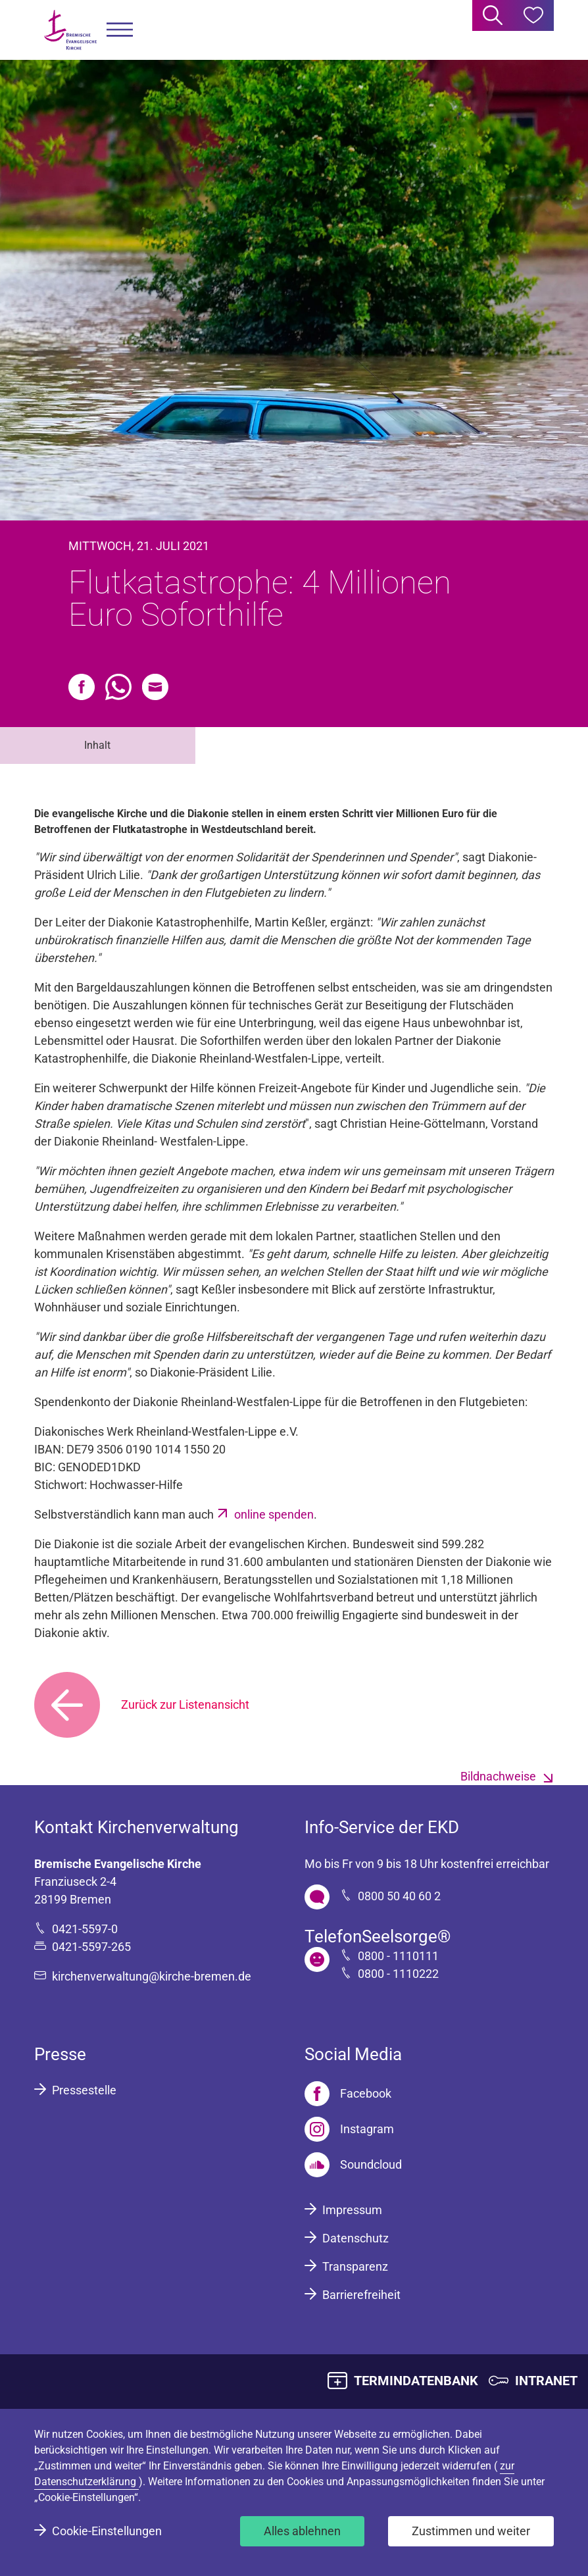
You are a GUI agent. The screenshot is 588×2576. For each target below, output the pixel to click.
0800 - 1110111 (398, 1956)
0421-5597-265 (91, 1947)
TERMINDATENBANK (416, 2380)
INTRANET (546, 2380)
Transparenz (355, 2266)
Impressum (352, 2210)
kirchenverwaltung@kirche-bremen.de (151, 1976)
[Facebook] (348, 2093)
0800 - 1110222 (398, 1974)
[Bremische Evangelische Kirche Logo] (70, 30)
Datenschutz (355, 2238)
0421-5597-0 (85, 1929)
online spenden (274, 1514)
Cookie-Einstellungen (107, 2531)
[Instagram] (349, 2129)
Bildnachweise (498, 1776)
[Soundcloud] (353, 2164)
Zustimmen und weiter (471, 2531)
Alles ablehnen (302, 2531)
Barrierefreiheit (361, 2295)
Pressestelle (84, 2090)
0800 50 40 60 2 (399, 1896)
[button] (120, 29)
